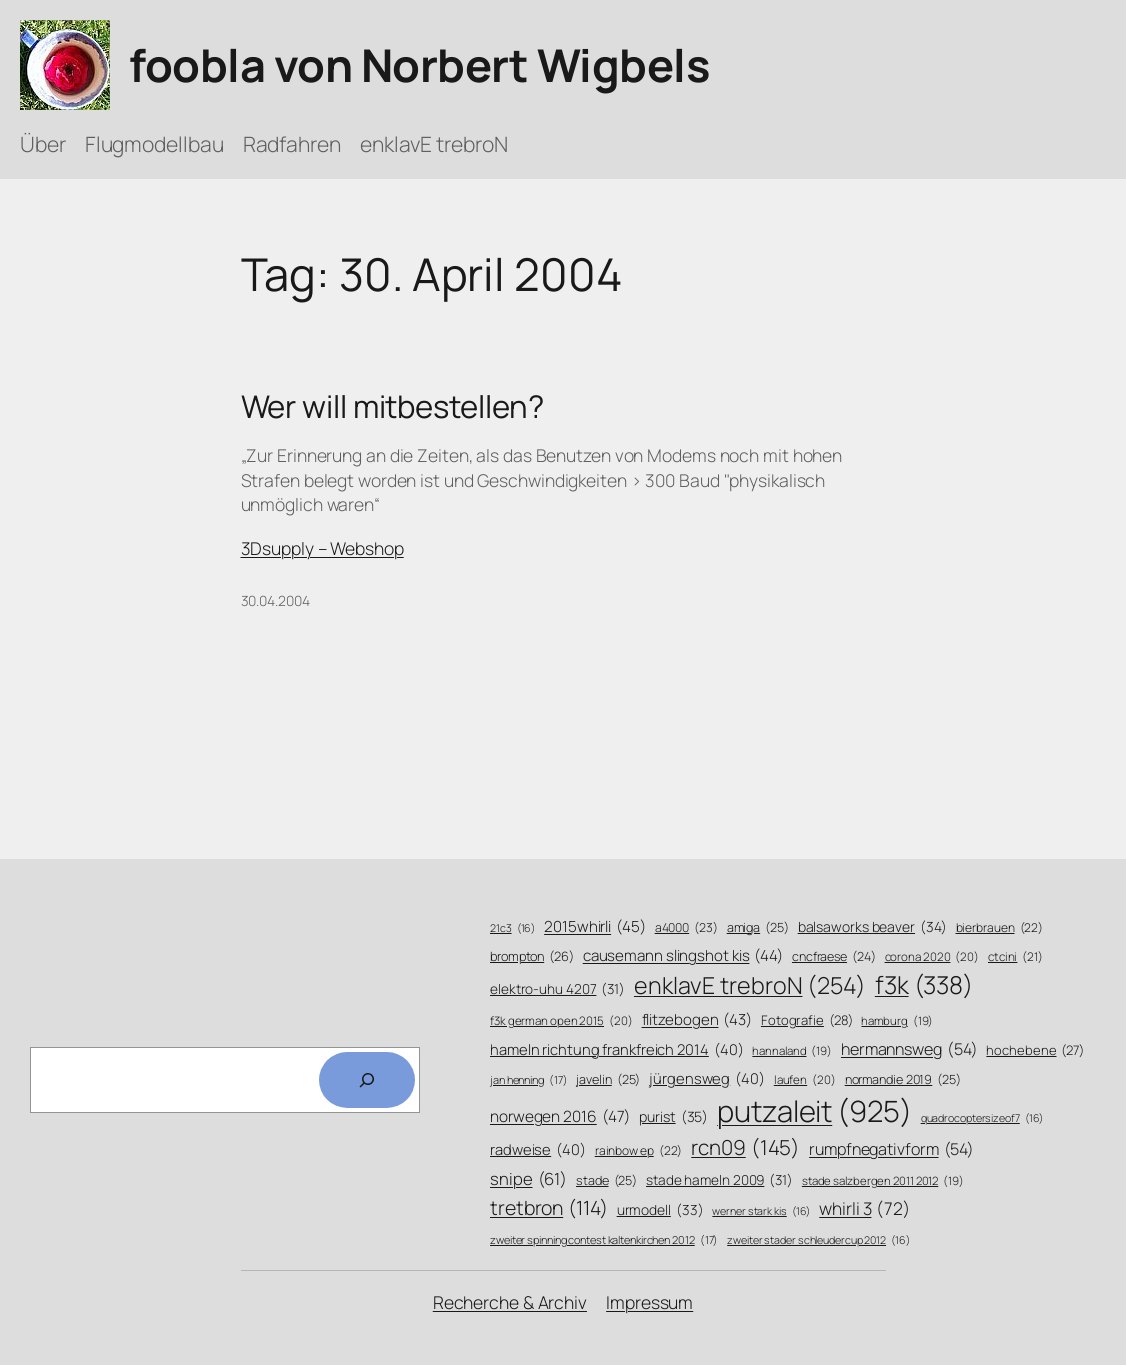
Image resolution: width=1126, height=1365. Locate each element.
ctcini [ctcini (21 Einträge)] (1015, 957)
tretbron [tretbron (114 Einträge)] (549, 1207)
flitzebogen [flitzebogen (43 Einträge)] (697, 1019)
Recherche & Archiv (510, 1302)
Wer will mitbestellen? (393, 406)
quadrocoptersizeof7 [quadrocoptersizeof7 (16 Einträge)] (982, 1118)
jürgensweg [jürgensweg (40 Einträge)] (707, 1078)
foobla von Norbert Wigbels (419, 65)
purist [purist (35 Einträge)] (673, 1117)
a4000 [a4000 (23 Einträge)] (686, 927)
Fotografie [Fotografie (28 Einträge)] (807, 1020)
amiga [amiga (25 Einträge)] (758, 928)
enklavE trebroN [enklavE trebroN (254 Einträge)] (750, 985)
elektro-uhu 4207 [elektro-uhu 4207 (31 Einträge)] (557, 988)
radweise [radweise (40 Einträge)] (538, 1149)
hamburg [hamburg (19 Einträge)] (897, 1021)
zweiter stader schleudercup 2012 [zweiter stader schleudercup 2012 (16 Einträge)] (818, 1240)
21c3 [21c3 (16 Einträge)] (512, 928)
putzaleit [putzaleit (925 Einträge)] (814, 1111)
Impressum (649, 1302)
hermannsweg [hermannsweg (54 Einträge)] (909, 1049)
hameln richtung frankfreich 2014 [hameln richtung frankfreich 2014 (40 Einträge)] (616, 1049)
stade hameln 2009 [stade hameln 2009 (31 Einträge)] (719, 1179)
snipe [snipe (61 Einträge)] (528, 1178)
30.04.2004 (275, 600)
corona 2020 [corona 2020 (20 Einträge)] (932, 957)
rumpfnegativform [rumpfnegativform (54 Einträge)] (891, 1149)
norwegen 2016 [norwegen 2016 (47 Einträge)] (560, 1117)
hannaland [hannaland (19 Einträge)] (792, 1051)
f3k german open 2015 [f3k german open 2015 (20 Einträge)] (561, 1021)
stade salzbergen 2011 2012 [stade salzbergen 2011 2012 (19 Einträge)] (883, 1181)
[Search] (367, 1080)
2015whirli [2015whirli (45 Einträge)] (595, 926)
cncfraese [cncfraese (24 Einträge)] (834, 956)
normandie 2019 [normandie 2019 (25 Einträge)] (903, 1080)
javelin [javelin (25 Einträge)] (608, 1080)
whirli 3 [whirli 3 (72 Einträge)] (864, 1208)
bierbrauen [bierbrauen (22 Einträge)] (1000, 928)
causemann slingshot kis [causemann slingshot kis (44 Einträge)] (683, 955)
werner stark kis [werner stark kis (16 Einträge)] (761, 1211)
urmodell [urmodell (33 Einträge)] (660, 1209)
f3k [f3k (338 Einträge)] (924, 985)
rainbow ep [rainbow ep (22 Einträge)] (639, 1151)
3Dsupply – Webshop (322, 548)
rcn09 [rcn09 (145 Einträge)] (745, 1147)
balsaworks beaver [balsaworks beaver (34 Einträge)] (872, 927)
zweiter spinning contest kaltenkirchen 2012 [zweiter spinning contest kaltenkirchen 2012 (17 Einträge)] (604, 1239)
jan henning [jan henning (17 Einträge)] (529, 1079)
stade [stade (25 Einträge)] (606, 1181)
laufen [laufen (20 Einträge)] (805, 1080)
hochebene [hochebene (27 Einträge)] (1035, 1050)
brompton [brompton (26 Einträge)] (532, 957)
